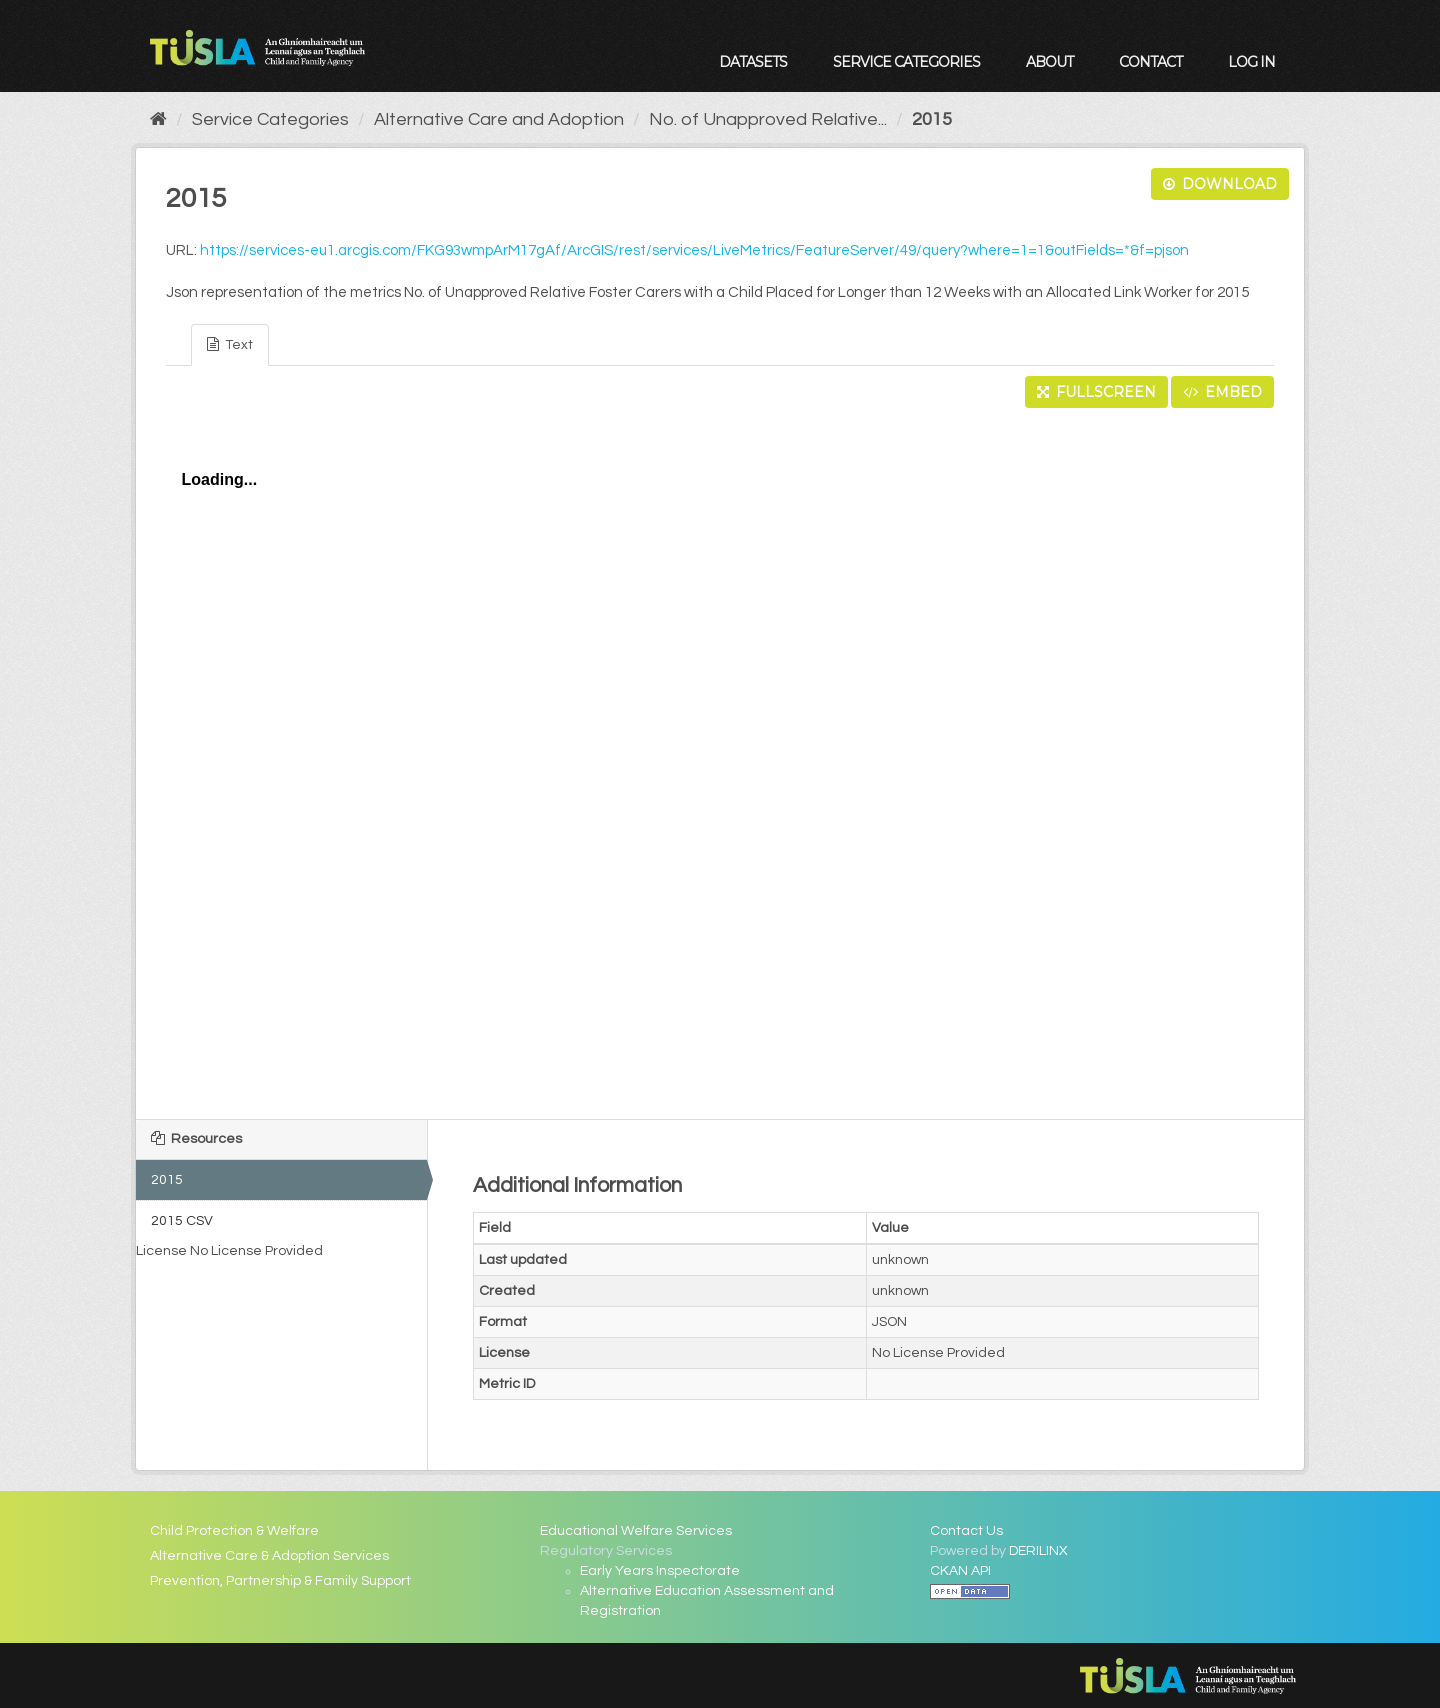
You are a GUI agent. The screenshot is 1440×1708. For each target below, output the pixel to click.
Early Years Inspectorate (660, 1571)
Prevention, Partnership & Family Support (280, 1581)
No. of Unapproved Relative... (768, 119)
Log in (1251, 62)
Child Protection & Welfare (234, 1531)
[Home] (158, 119)
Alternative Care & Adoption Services (269, 1556)
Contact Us (966, 1531)
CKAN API (960, 1571)
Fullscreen (1096, 392)
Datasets (753, 62)
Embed (1222, 392)
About (1049, 62)
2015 (932, 119)
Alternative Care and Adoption (499, 119)
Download (1220, 184)
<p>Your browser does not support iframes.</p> (720, 758)
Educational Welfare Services (636, 1531)
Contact (1150, 62)
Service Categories (906, 62)
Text (230, 344)
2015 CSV (182, 1221)
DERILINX (1038, 1551)
